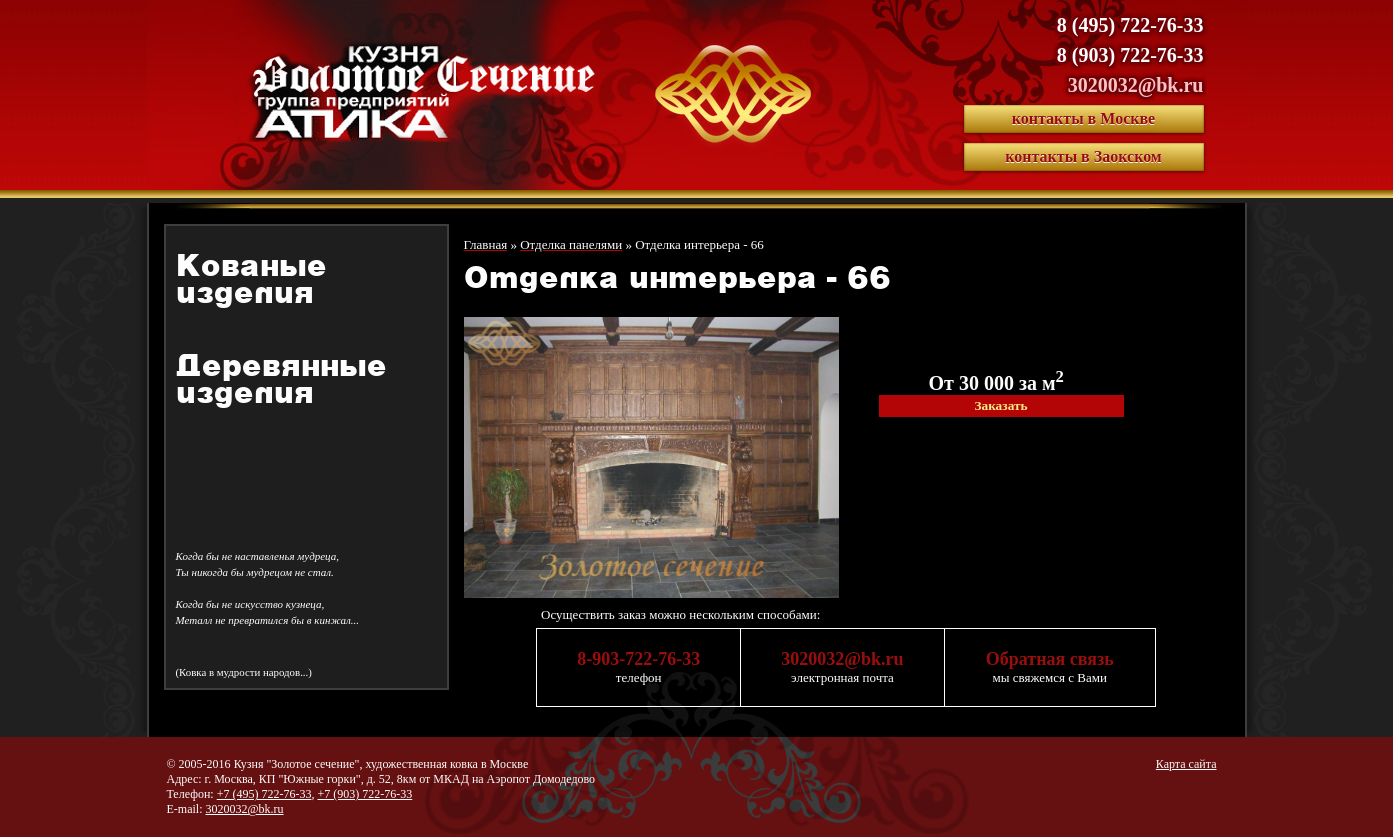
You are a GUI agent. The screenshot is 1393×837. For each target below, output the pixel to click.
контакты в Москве (1083, 118)
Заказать (1000, 405)
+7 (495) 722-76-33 (264, 794)
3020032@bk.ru (1136, 85)
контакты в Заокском (1083, 156)
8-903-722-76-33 (638, 659)
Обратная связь (1050, 659)
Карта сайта (1186, 764)
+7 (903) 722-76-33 (364, 794)
